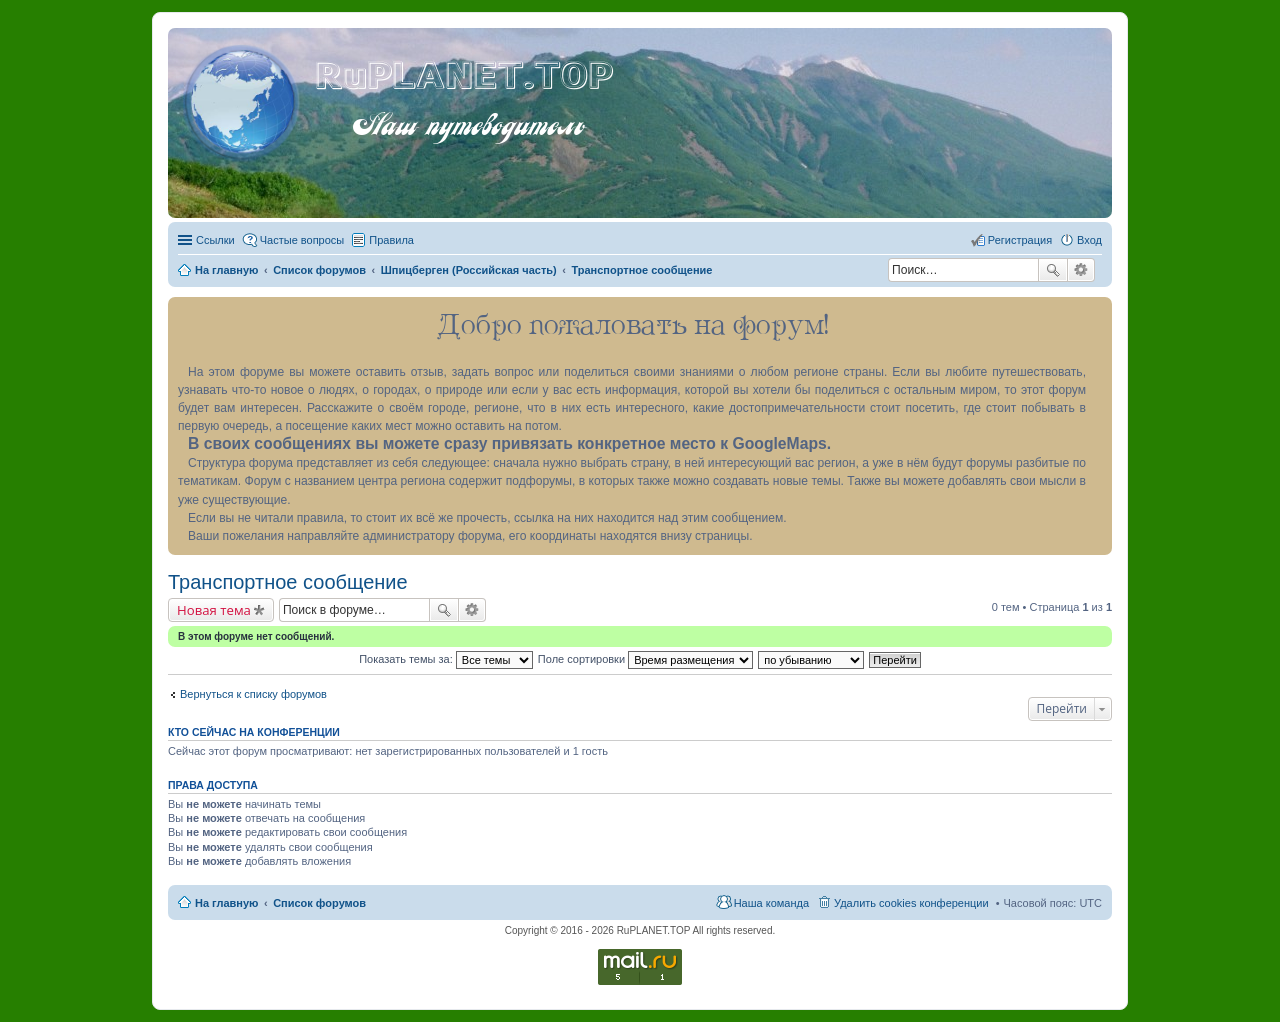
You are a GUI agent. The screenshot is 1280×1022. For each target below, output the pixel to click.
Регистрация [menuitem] (1020, 240)
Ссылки (215, 240)
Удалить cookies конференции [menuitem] (911, 903)
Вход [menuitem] (1089, 240)
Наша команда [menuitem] (771, 903)
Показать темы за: (446, 659)
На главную (226, 903)
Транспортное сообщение (288, 582)
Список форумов (319, 903)
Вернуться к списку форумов (253, 694)
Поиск (1053, 270)
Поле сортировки (645, 659)
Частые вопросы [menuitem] (302, 240)
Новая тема (214, 610)
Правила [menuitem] (391, 240)
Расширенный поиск (1081, 270)
